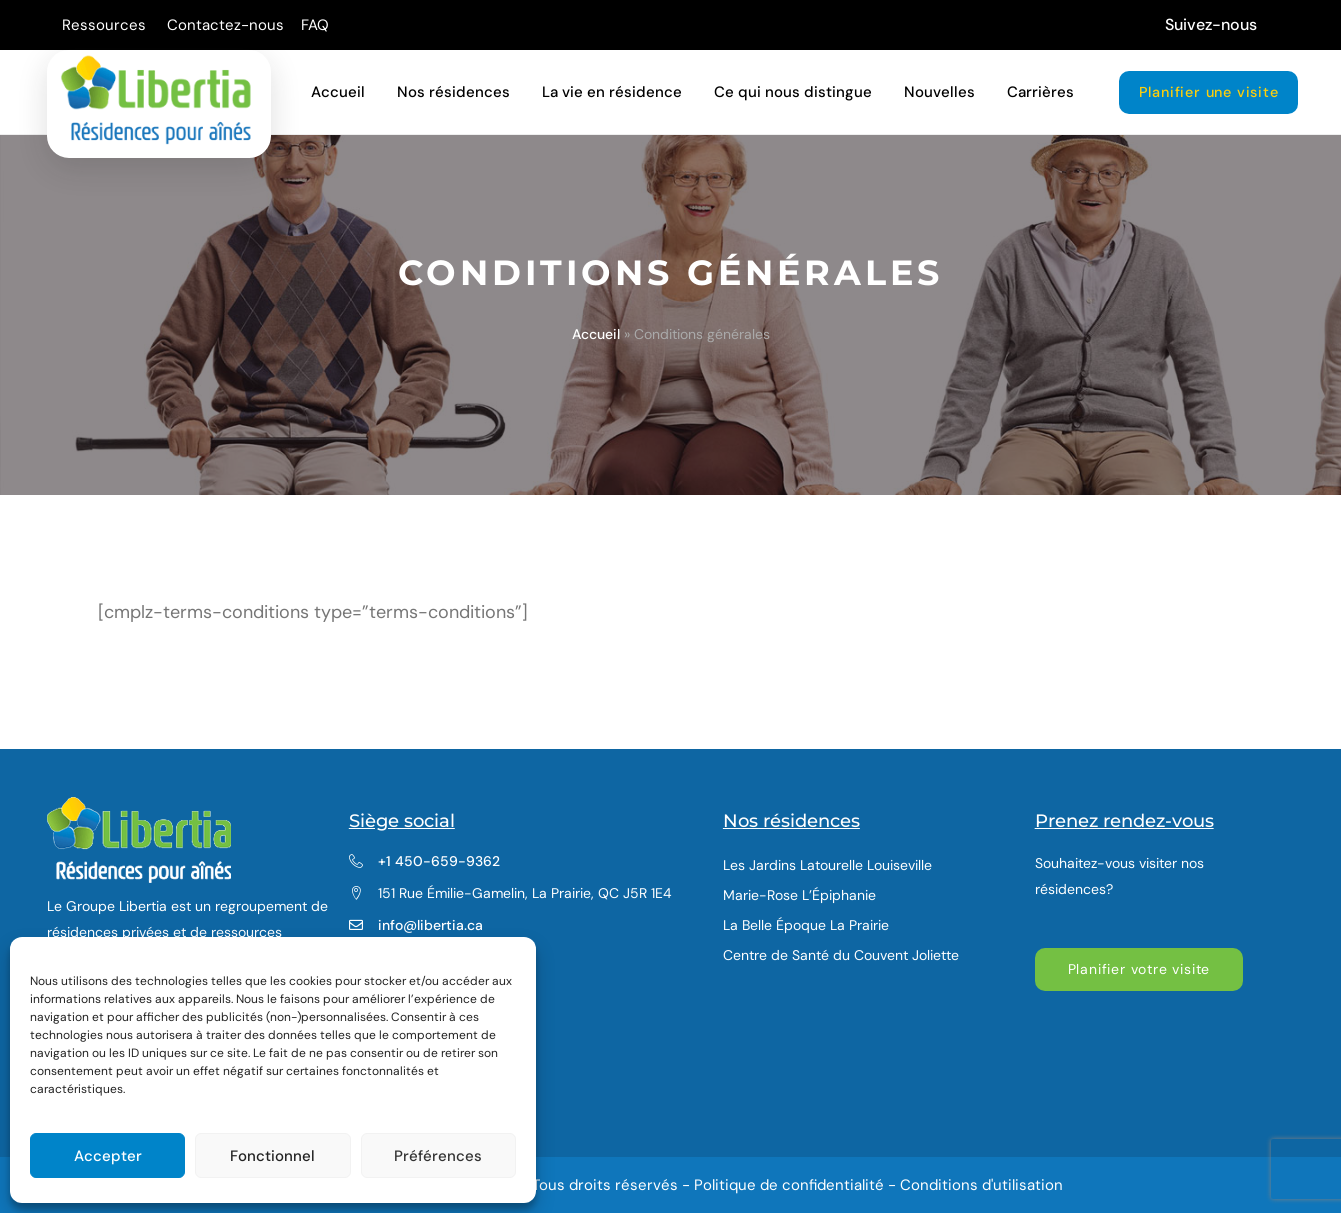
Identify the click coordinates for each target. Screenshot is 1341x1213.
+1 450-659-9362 (439, 861)
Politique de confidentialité (789, 1185)
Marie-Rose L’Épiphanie (799, 895)
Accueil (596, 334)
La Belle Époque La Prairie (806, 925)
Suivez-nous (1211, 24)
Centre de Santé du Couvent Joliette (841, 955)
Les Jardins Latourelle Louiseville (827, 865)
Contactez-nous (225, 25)
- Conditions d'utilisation (975, 1185)
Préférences (438, 1156)
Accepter (108, 1156)
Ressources (106, 25)
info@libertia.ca (430, 925)
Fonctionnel (272, 1156)
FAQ (315, 25)
